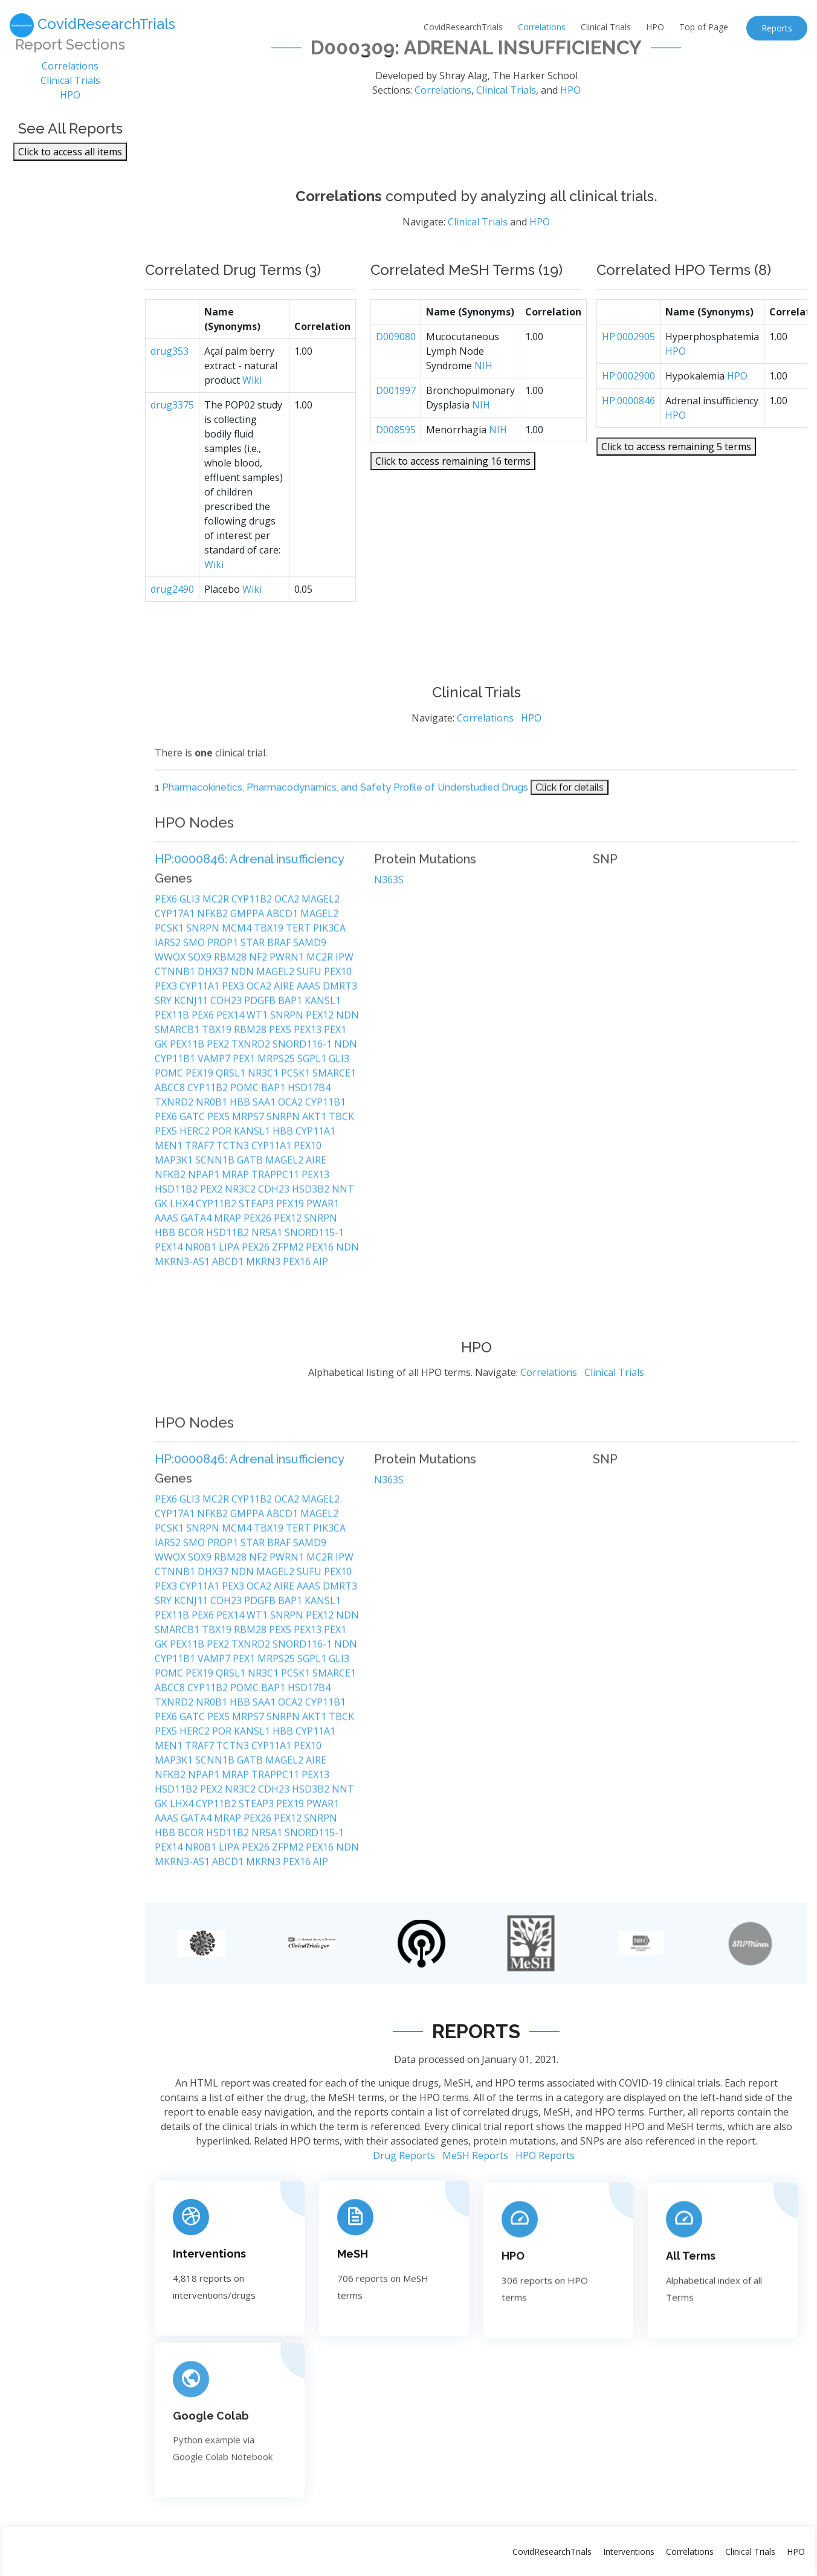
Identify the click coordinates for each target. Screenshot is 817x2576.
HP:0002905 (628, 350)
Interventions (628, 2551)
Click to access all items (70, 151)
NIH (483, 379)
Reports (776, 28)
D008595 (396, 443)
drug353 (169, 365)
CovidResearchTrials (463, 27)
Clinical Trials (606, 27)
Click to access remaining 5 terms (676, 460)
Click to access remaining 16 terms (453, 475)
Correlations (542, 27)
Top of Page (703, 27)
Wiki (252, 394)
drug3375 (172, 418)
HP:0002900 (628, 389)
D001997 (396, 404)
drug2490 (172, 603)
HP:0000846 (628, 414)
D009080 (396, 350)
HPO (655, 27)
